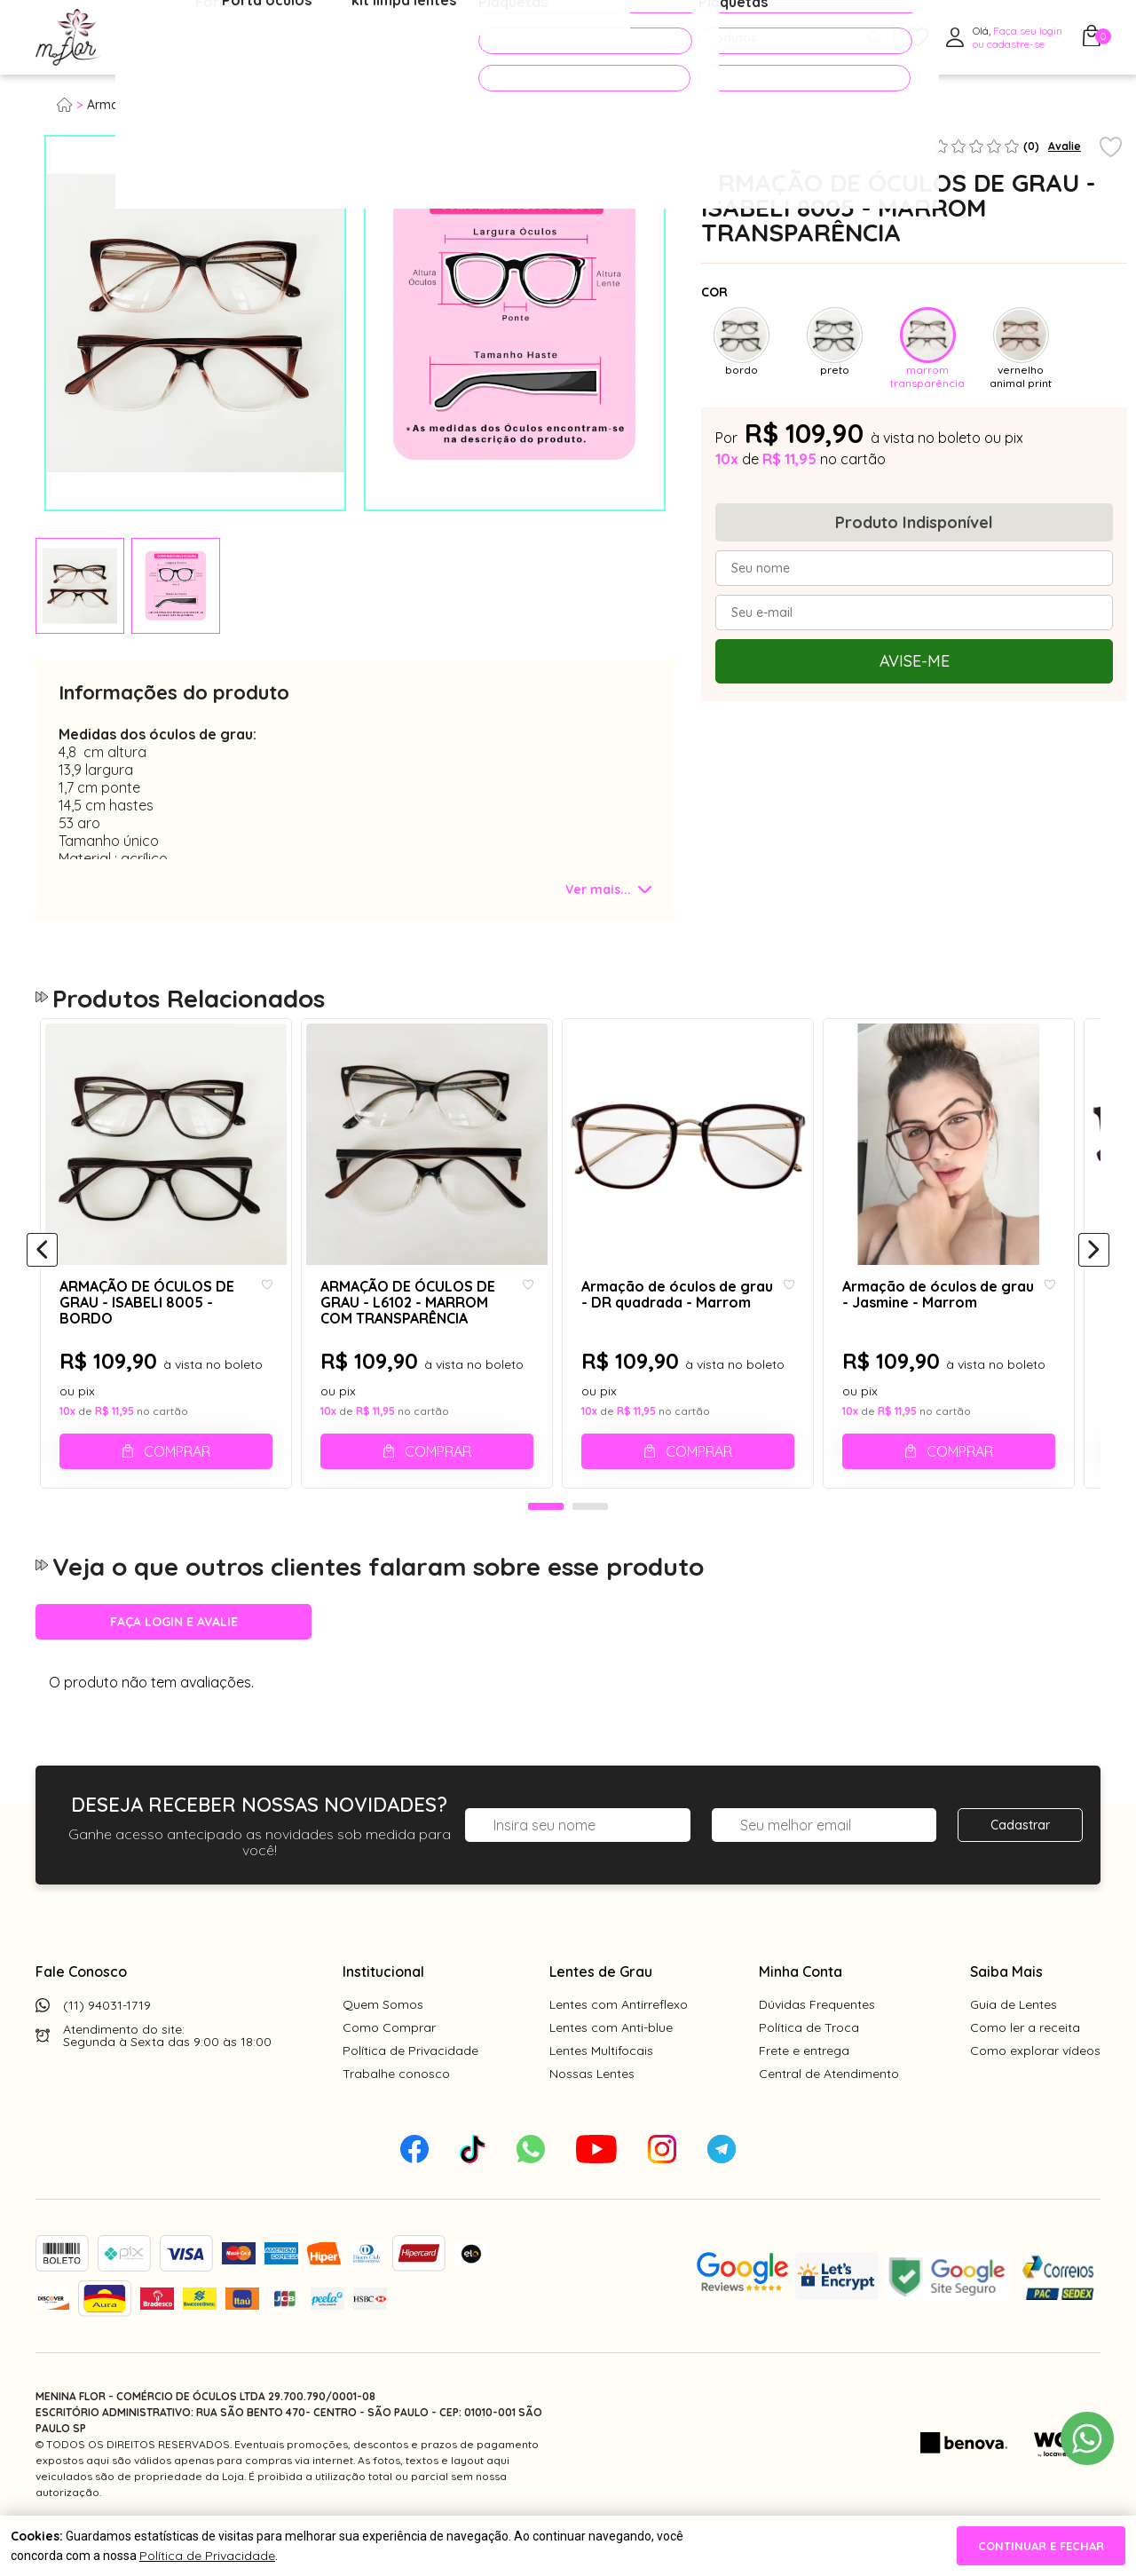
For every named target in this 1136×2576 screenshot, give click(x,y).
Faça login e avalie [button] (174, 1662)
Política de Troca (809, 2067)
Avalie (1064, 146)
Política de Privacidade (410, 2090)
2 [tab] (590, 1547)
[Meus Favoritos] (918, 38)
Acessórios (429, 38)
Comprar (179, 1473)
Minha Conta (800, 2011)
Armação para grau (145, 105)
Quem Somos (383, 2044)
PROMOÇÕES (553, 37)
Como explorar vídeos (1035, 2090)
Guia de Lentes (1013, 2044)
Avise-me (915, 661)
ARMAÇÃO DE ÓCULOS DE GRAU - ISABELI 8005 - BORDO (145, 1324)
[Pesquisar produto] (874, 37)
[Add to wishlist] (1110, 148)
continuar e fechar (1041, 2546)
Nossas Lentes (592, 2113)
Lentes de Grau (600, 2011)
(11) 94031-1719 (107, 2045)
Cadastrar (1020, 1865)
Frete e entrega (804, 2090)
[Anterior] (42, 1271)
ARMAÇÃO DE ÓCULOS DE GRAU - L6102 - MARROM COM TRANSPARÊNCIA (411, 1324)
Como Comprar (389, 2067)
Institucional (383, 2011)
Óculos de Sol (314, 38)
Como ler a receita (1025, 2067)
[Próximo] (1093, 1271)
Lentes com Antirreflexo (618, 2044)
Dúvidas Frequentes (817, 2044)
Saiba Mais (1006, 2011)
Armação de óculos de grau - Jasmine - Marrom (952, 1316)
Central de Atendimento (829, 2113)
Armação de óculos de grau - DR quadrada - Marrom (686, 1316)
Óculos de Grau (183, 38)
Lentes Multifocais (601, 2090)
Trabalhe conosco (396, 2113)
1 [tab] (546, 1547)
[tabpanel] (80, 586)
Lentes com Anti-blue (611, 2067)
